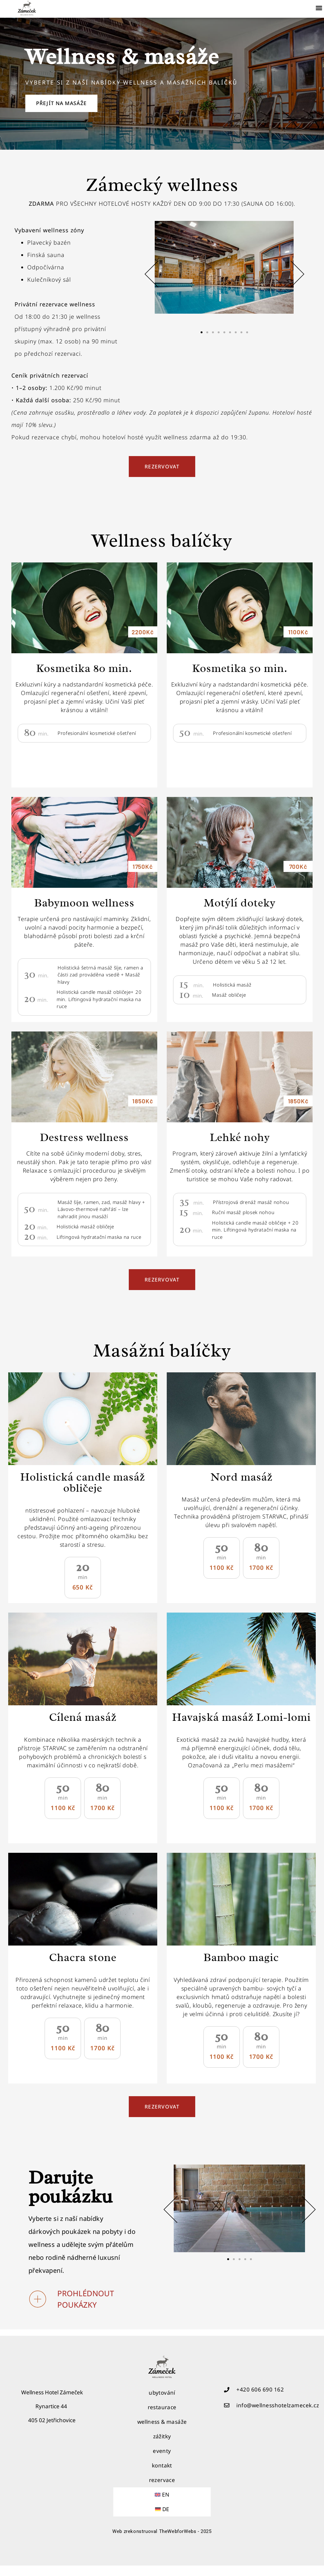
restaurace (162, 2417)
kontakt (162, 2475)
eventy (162, 2461)
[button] (319, 8)
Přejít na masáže (70, 109)
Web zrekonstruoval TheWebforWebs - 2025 (161, 2542)
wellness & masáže (162, 2432)
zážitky (162, 2446)
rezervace (162, 2490)
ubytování (162, 2403)
